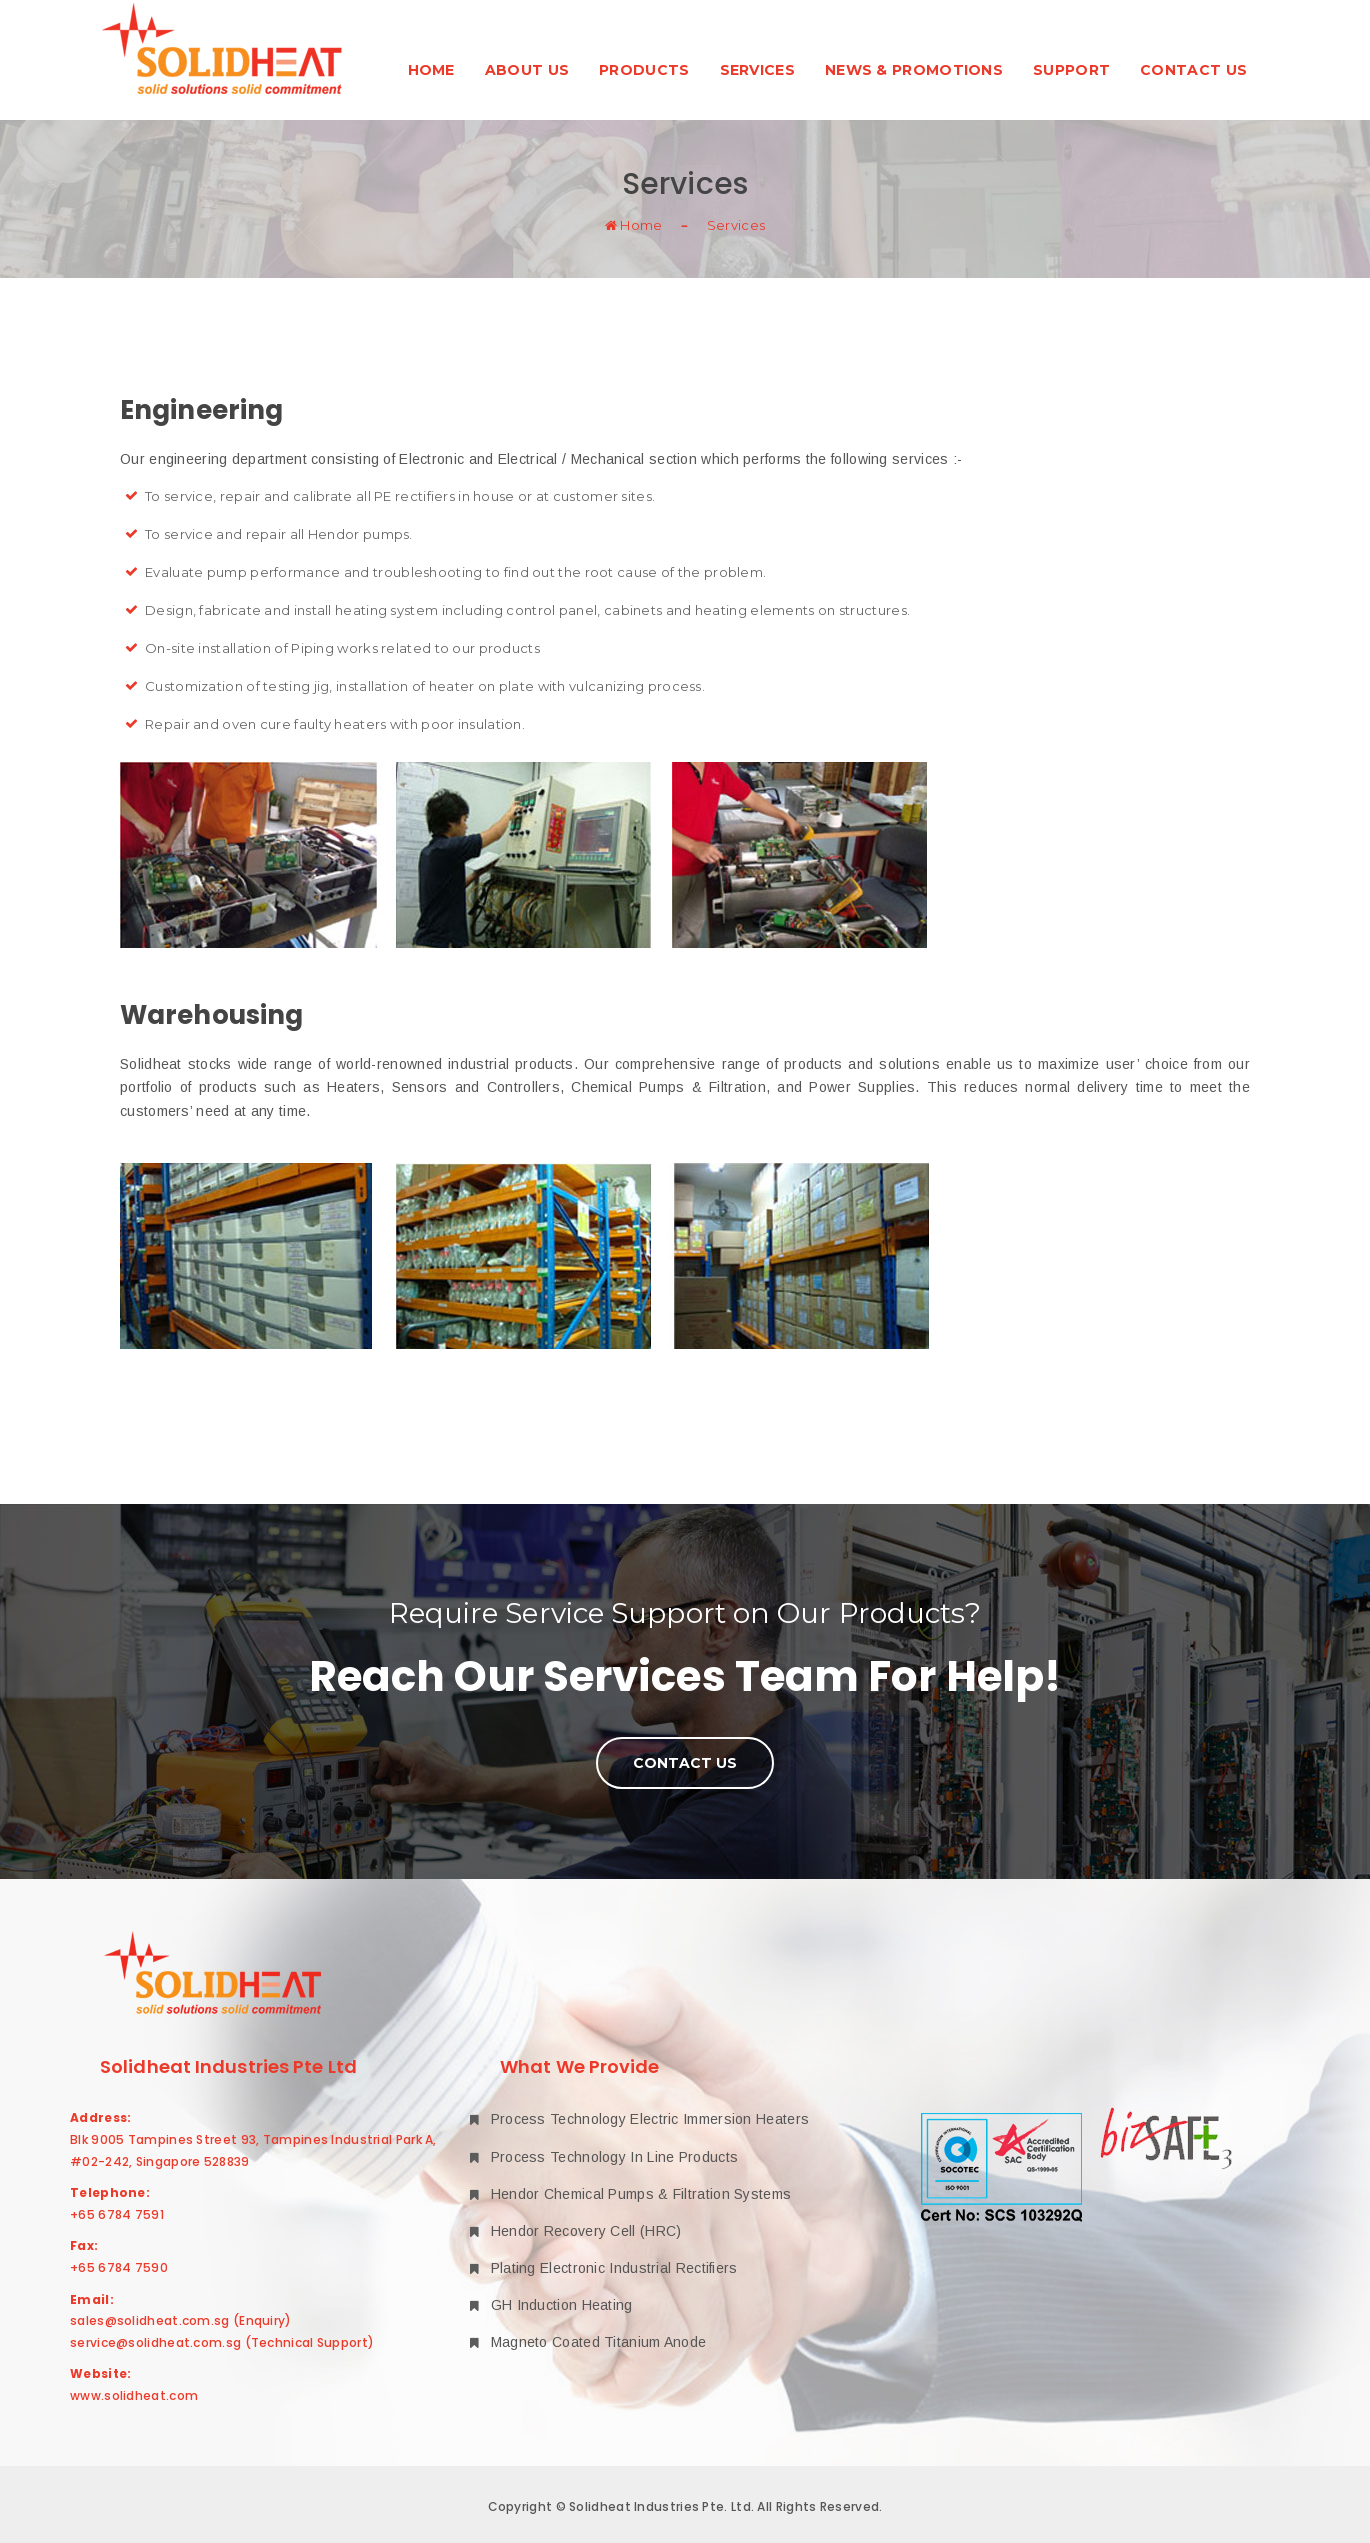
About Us (527, 70)
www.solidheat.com (134, 2395)
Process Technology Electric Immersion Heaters (639, 2119)
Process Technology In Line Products (604, 2157)
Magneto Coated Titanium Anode (588, 2342)
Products (644, 70)
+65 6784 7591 (117, 2214)
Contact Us (1193, 70)
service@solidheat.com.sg (155, 2342)
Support (1071, 70)
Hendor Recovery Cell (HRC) (575, 2231)
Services (757, 70)
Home (431, 70)
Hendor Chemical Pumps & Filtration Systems (630, 2194)
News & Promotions (914, 70)
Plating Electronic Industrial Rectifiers (604, 2268)
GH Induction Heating (551, 2305)
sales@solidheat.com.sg (150, 2320)
